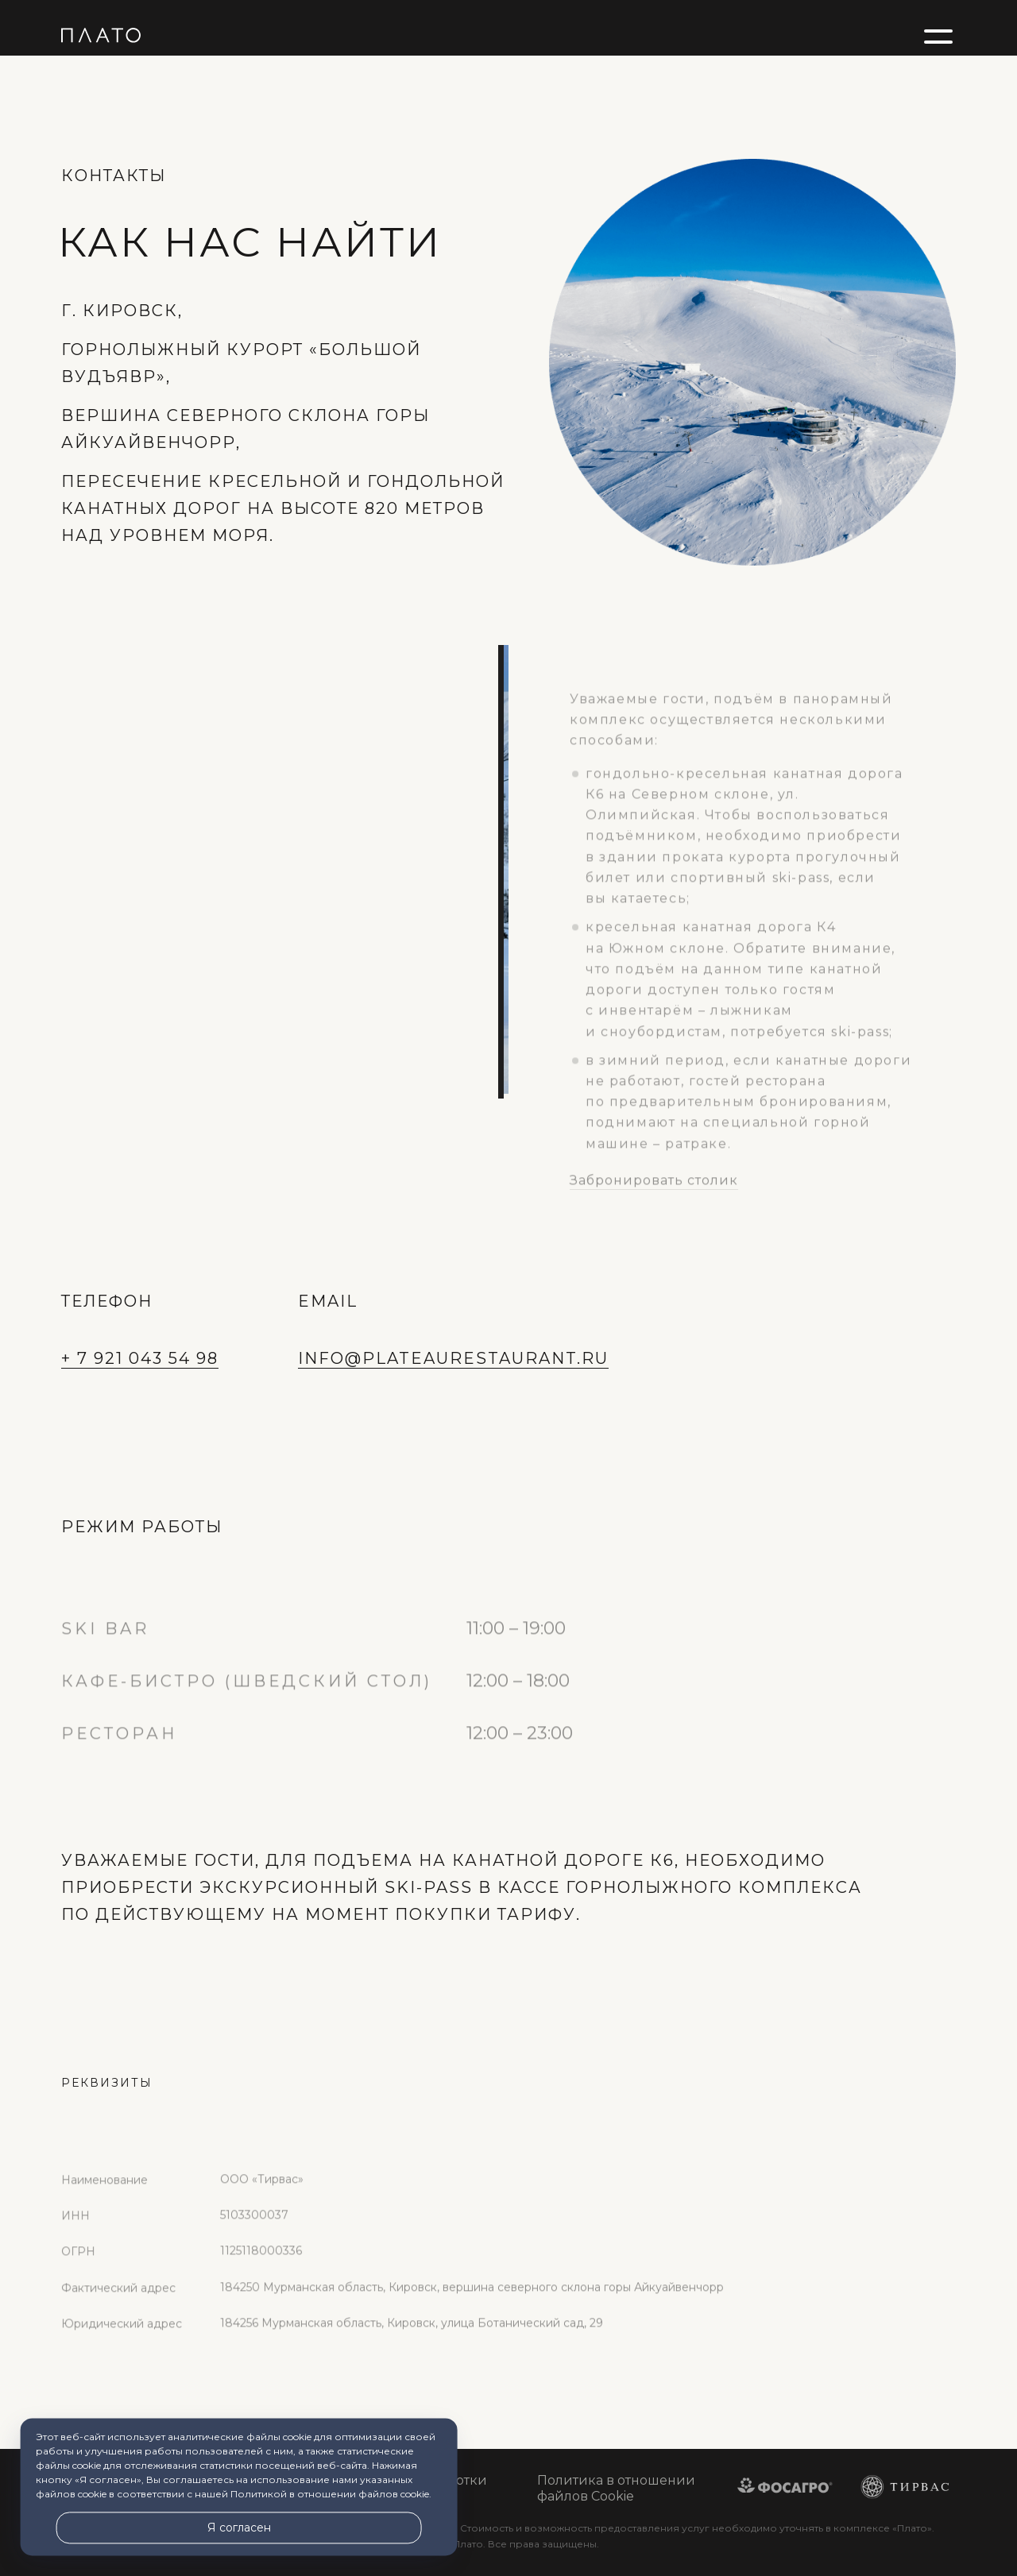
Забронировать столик (654, 1211)
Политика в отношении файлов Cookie (616, 2488)
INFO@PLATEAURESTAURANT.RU (453, 1358)
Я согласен (239, 2527)
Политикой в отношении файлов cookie (329, 2495)
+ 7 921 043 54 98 (139, 1358)
